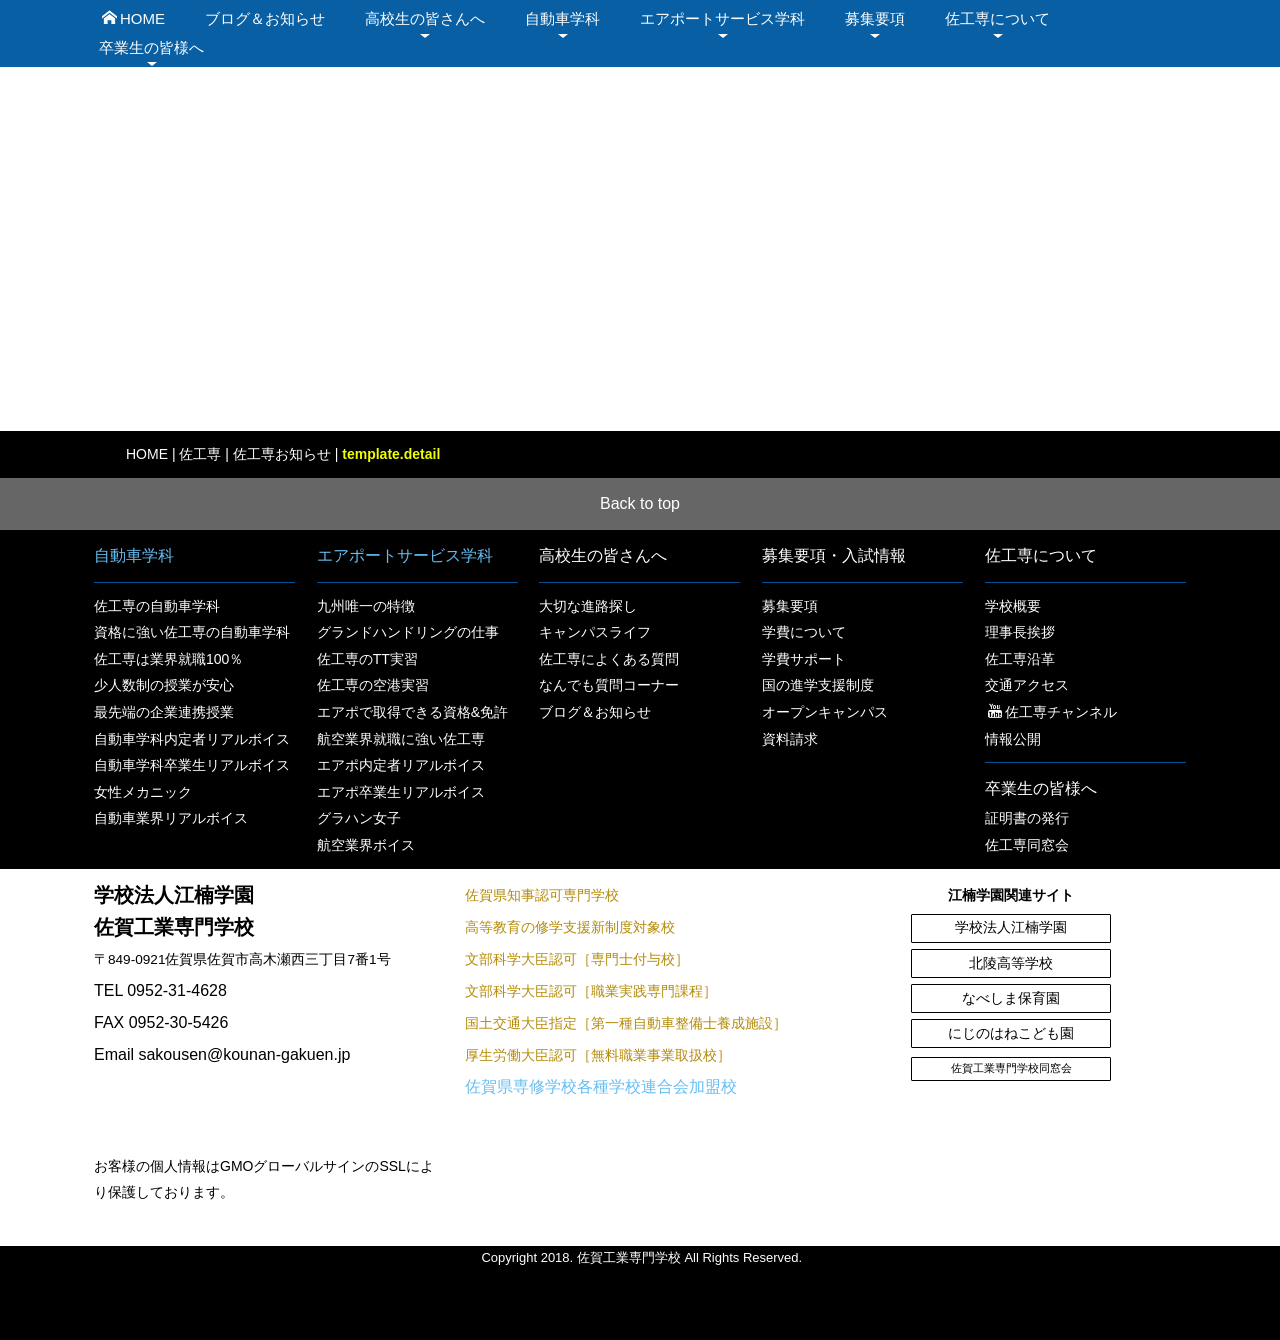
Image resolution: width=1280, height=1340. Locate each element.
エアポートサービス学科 (722, 18)
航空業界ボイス (366, 845)
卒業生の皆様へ (151, 47)
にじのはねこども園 (1011, 1033)
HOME (133, 18)
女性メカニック (143, 792)
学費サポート (804, 659)
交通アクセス (1027, 685)
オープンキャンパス (825, 712)
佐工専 (200, 454)
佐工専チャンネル (1052, 712)
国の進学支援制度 (818, 685)
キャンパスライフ (595, 632)
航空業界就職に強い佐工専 (401, 739)
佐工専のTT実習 (367, 659)
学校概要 (1013, 606)
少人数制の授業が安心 (164, 685)
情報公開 (1013, 739)
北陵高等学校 (1011, 963)
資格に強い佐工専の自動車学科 (192, 632)
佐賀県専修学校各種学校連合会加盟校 (601, 1086)
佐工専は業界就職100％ (168, 659)
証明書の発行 (1027, 818)
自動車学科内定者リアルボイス (192, 739)
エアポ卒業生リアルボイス (401, 792)
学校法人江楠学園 (1011, 927)
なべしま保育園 (1011, 998)
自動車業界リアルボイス (171, 818)
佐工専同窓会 (1027, 845)
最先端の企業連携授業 (164, 712)
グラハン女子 (359, 818)
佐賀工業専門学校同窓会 (1011, 1068)
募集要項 (875, 18)
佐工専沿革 (1020, 659)
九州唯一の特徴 (366, 606)
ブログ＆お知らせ (265, 18)
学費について (804, 632)
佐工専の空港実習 (373, 685)
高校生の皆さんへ (425, 18)
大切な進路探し (588, 606)
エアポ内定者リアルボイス (401, 765)
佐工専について (997, 18)
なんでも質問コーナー (609, 685)
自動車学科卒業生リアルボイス (192, 765)
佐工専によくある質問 (609, 659)
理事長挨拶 (1020, 632)
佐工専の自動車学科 (157, 606)
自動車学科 (562, 18)
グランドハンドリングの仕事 (408, 632)
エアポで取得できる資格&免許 (412, 712)
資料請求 (790, 739)
